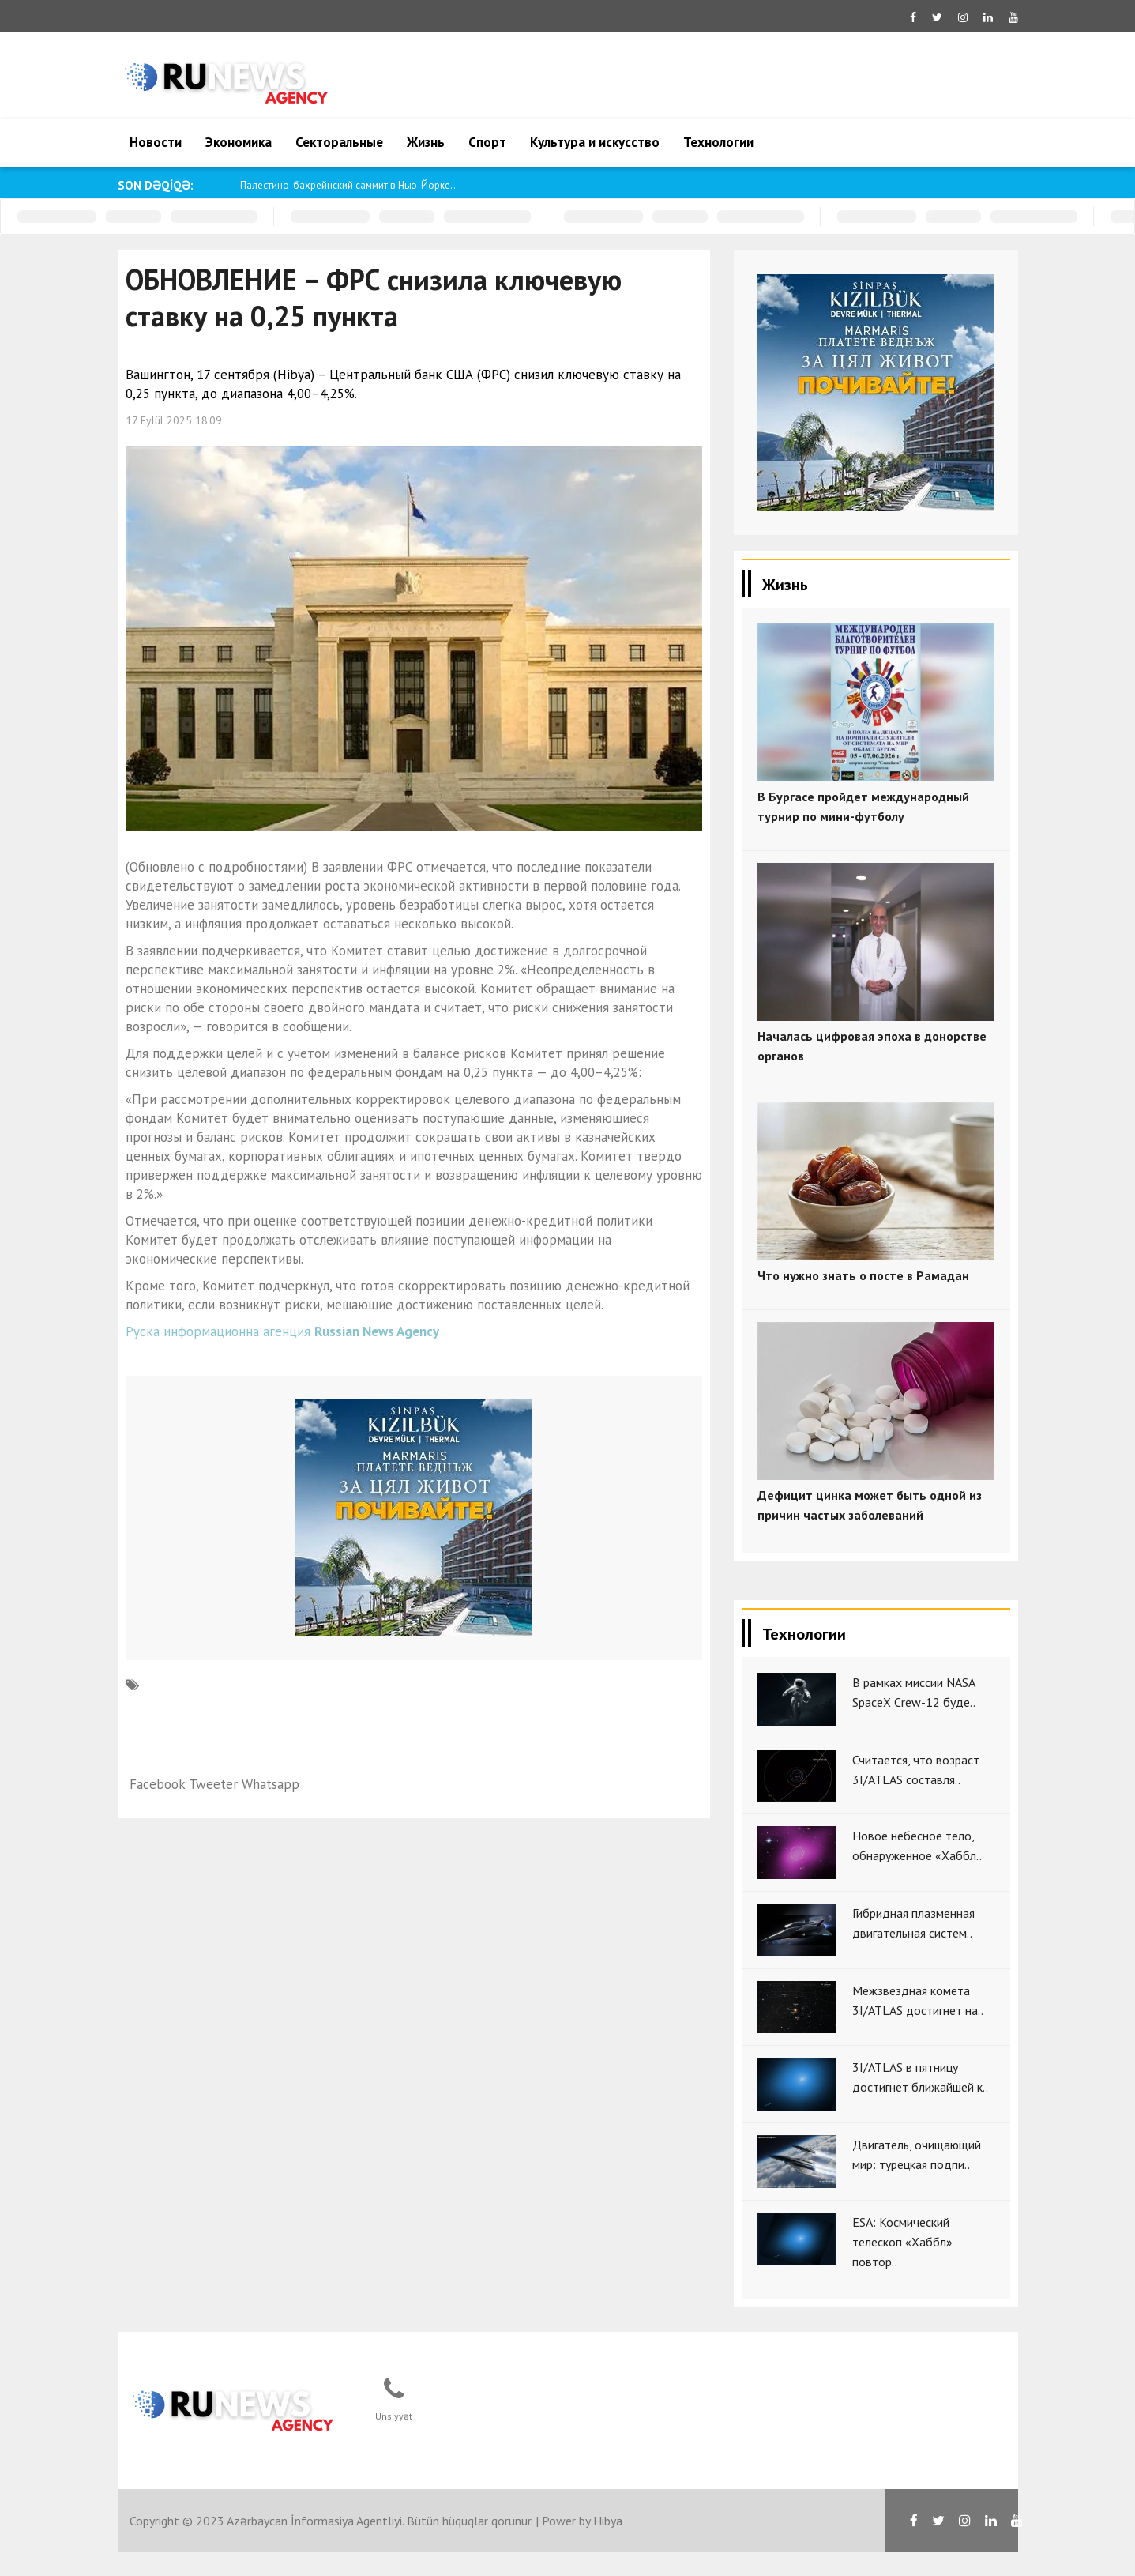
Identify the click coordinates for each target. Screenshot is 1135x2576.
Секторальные (339, 142)
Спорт (487, 142)
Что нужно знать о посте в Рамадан (863, 1275)
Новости (156, 142)
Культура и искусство (595, 142)
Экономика (238, 142)
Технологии (718, 142)
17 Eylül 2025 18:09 (174, 420)
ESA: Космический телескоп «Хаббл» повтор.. (902, 2241)
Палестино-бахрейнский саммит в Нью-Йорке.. (348, 185)
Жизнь (426, 142)
